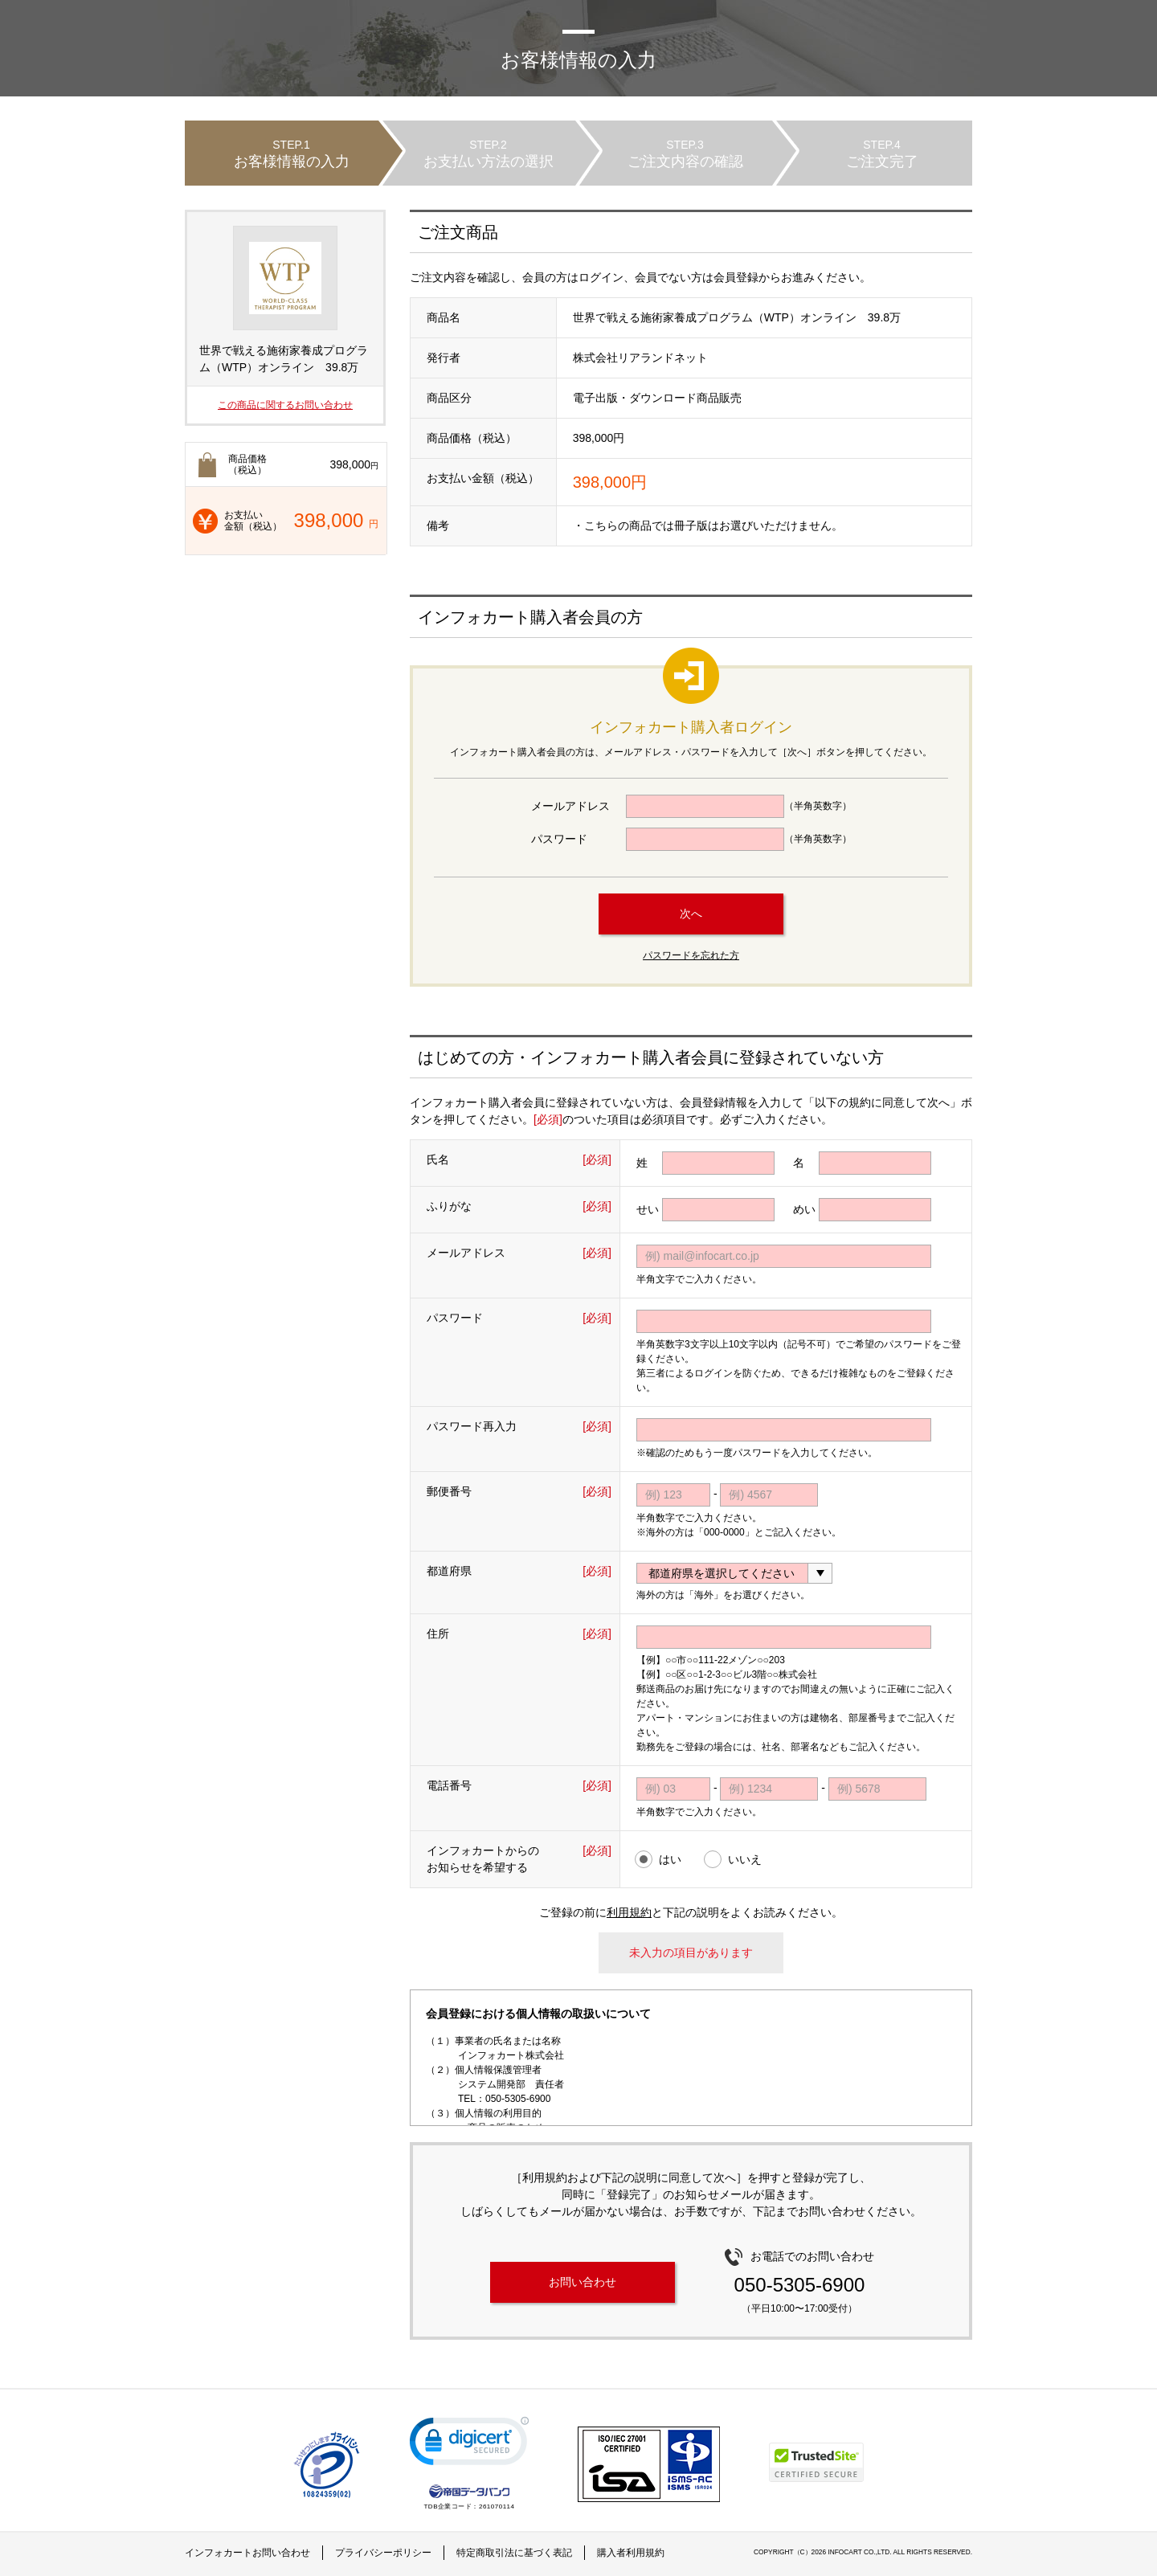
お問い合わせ (582, 2281)
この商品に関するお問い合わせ (285, 405)
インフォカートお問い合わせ (247, 2552)
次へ (691, 913)
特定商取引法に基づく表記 (514, 2552)
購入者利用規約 (630, 2552)
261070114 (497, 2506)
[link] (469, 2444)
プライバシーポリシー (383, 2552)
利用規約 (629, 1912)
